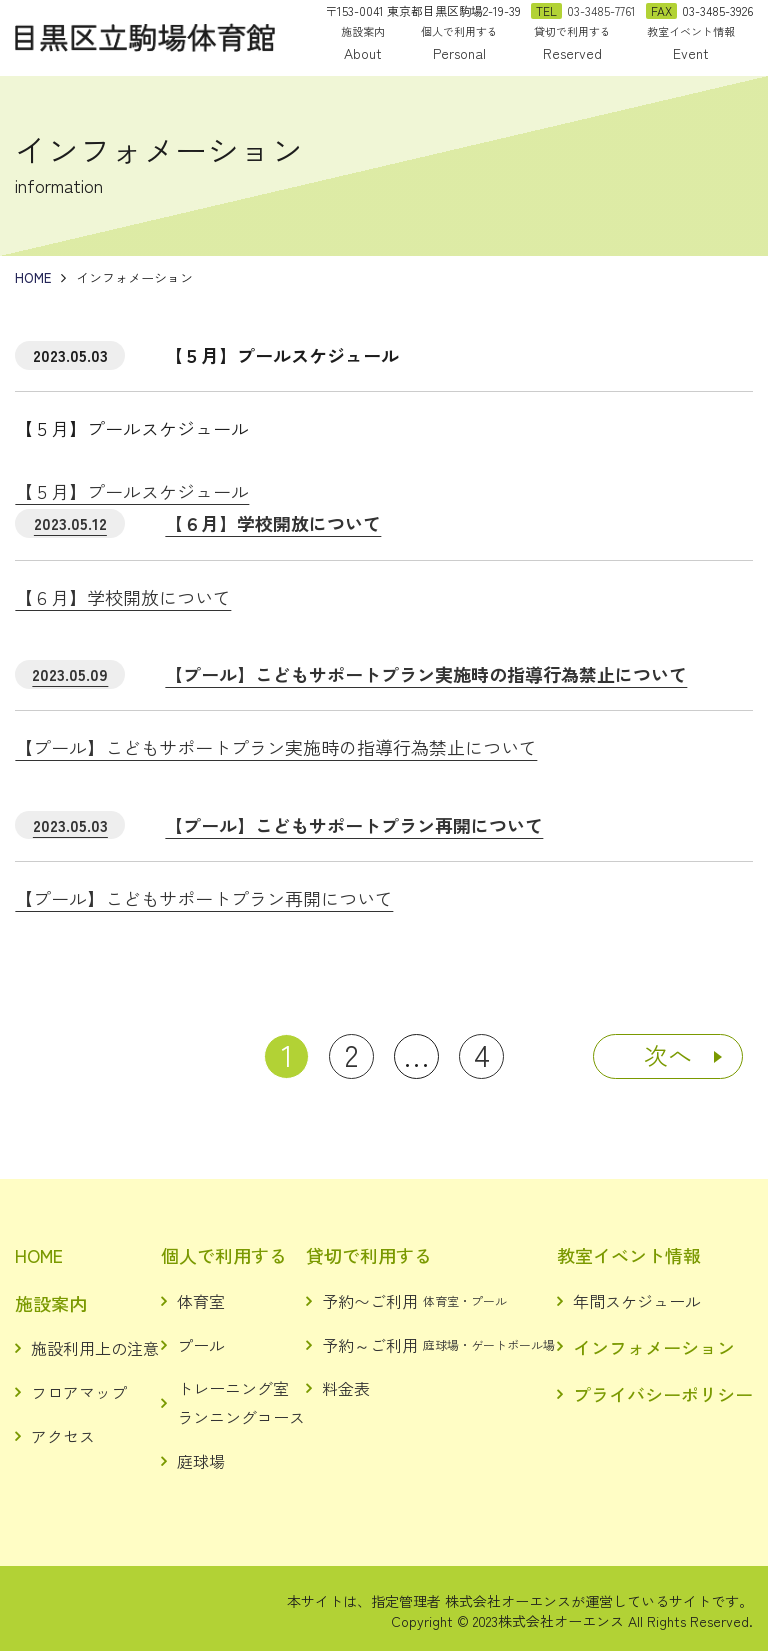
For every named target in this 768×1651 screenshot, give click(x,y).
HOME (39, 1255)
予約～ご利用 (438, 1345)
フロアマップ (79, 1392)
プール (201, 1345)
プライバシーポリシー (663, 1394)
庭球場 (201, 1461)
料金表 (346, 1388)
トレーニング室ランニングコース (241, 1402)
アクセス (63, 1436)
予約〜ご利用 (414, 1301)
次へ (668, 1054)
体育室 (201, 1301)
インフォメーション (654, 1347)
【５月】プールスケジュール (132, 491)
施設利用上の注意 (95, 1348)
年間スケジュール (637, 1301)
